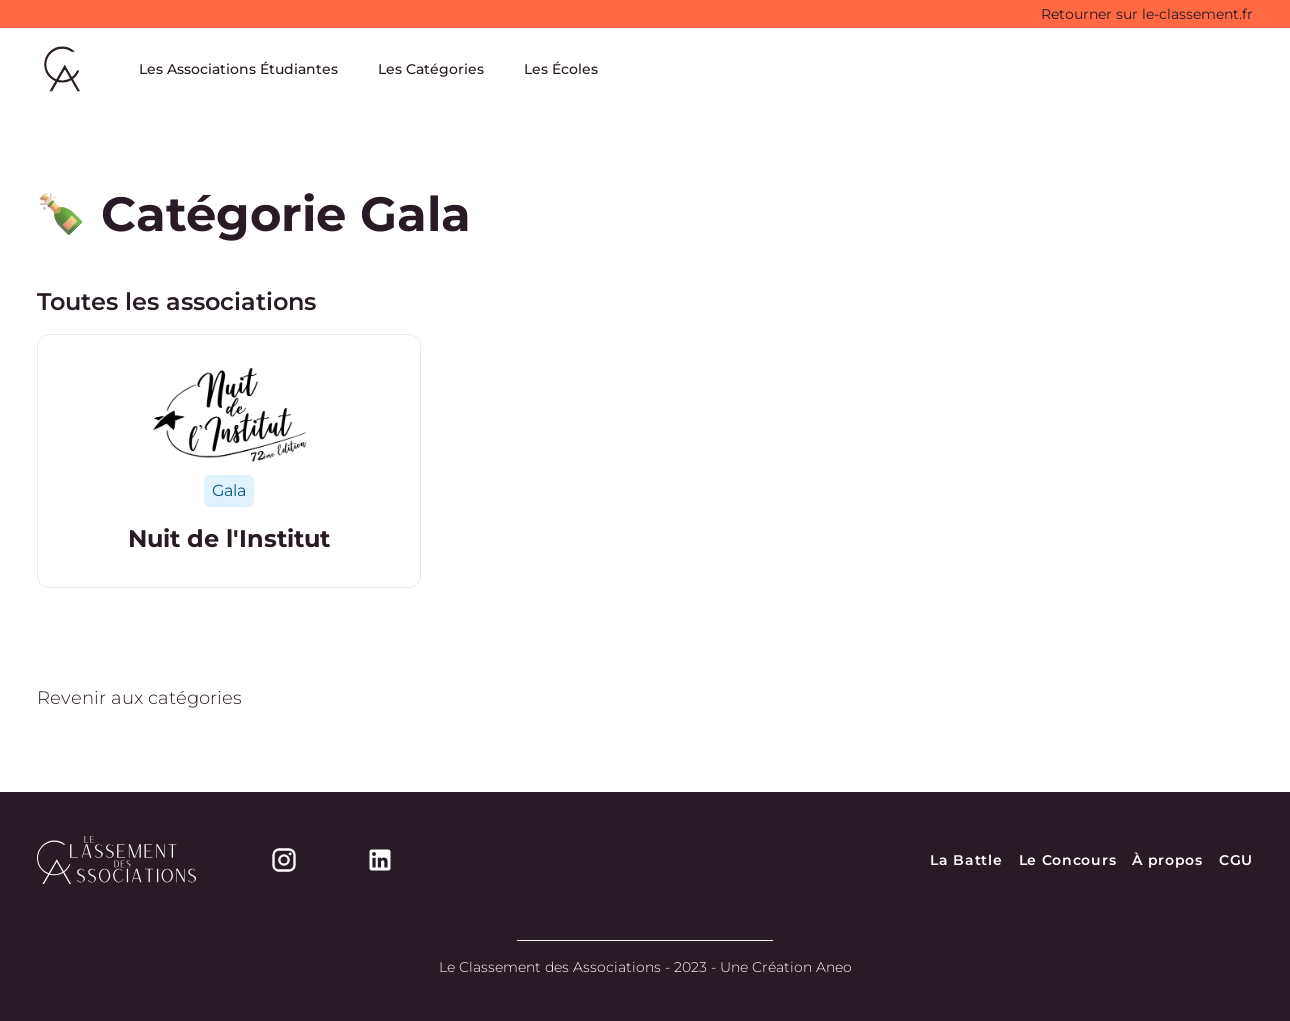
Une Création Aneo (786, 967)
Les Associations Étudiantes (238, 69)
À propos (1167, 860)
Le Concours (1068, 860)
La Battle (966, 860)
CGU (1236, 860)
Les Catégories (431, 69)
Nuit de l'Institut (229, 538)
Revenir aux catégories (139, 698)
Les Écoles (561, 69)
